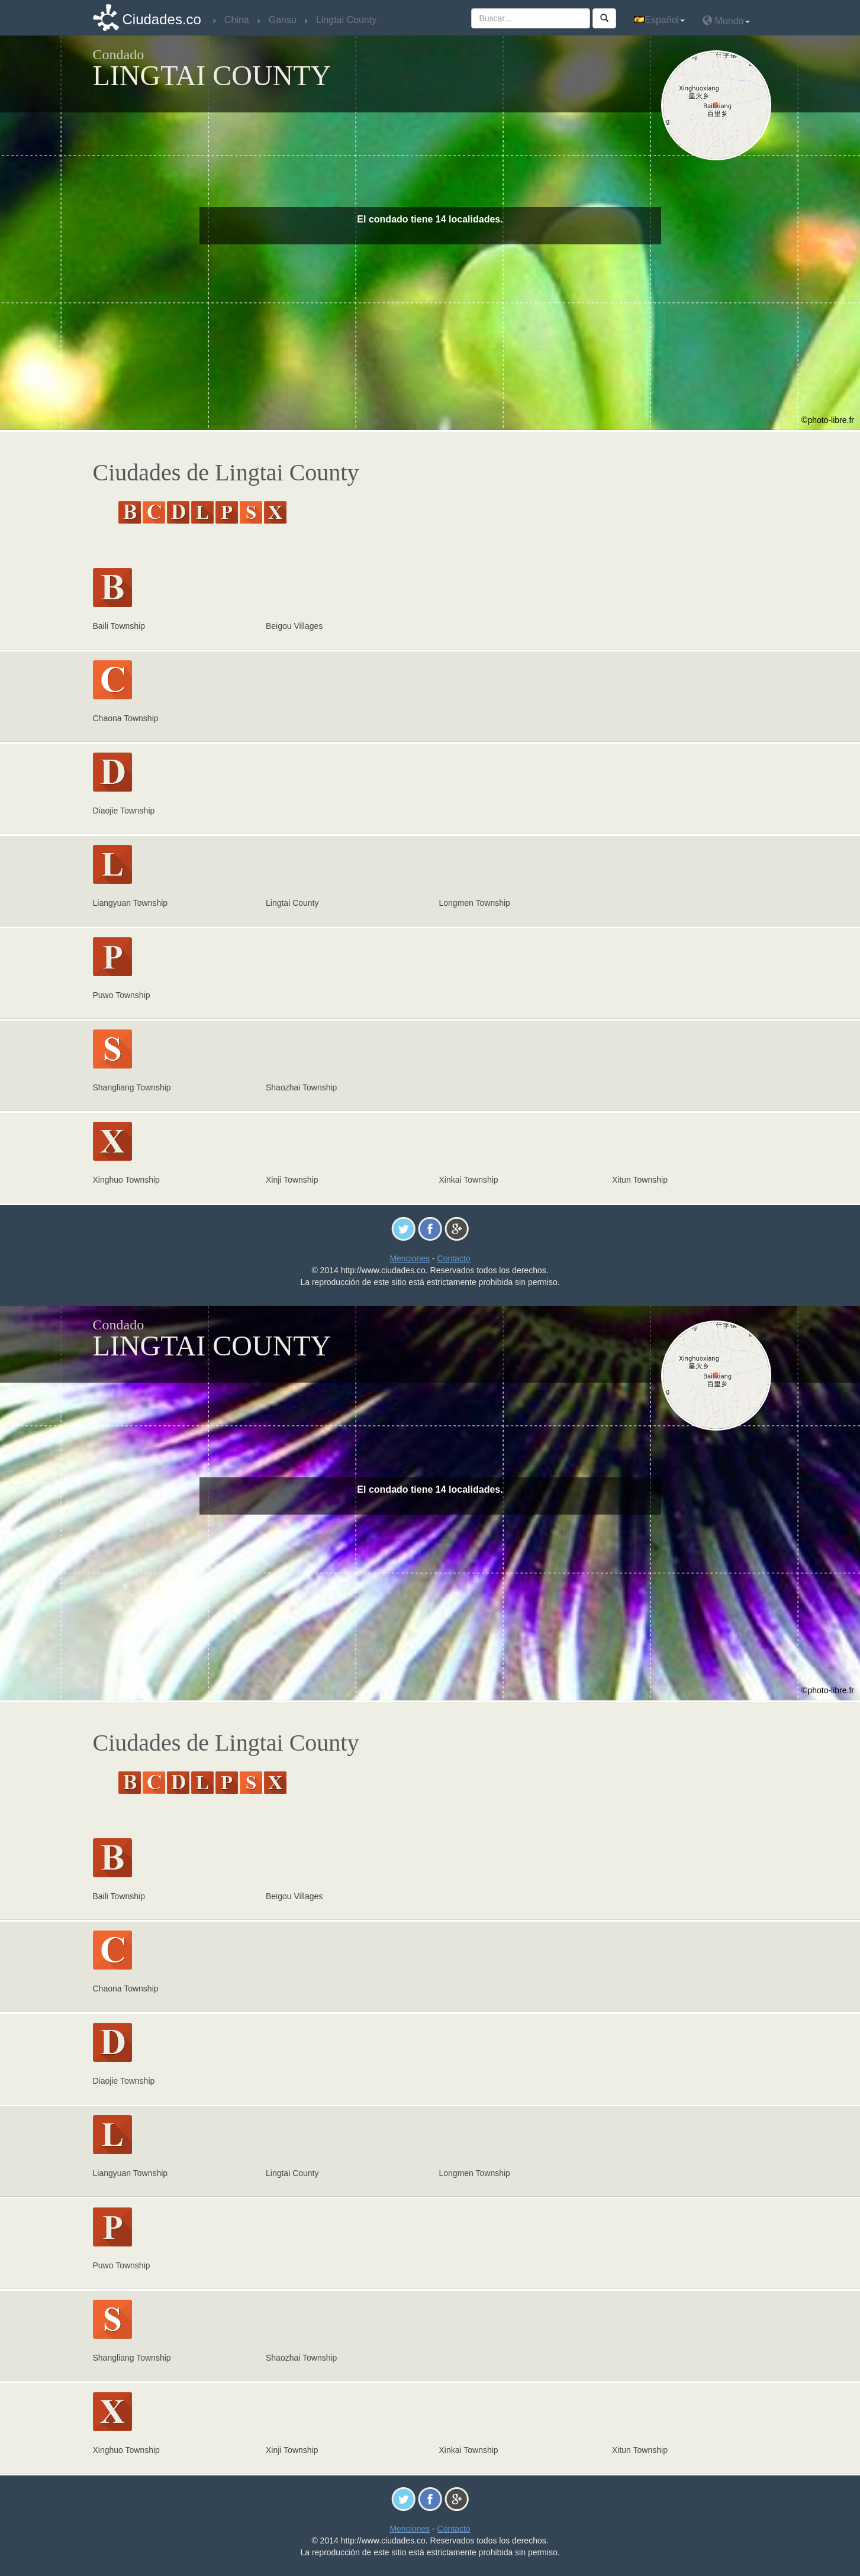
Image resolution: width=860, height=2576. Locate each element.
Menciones (409, 1258)
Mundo (726, 20)
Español (659, 20)
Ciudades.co (162, 19)
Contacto (454, 1258)
